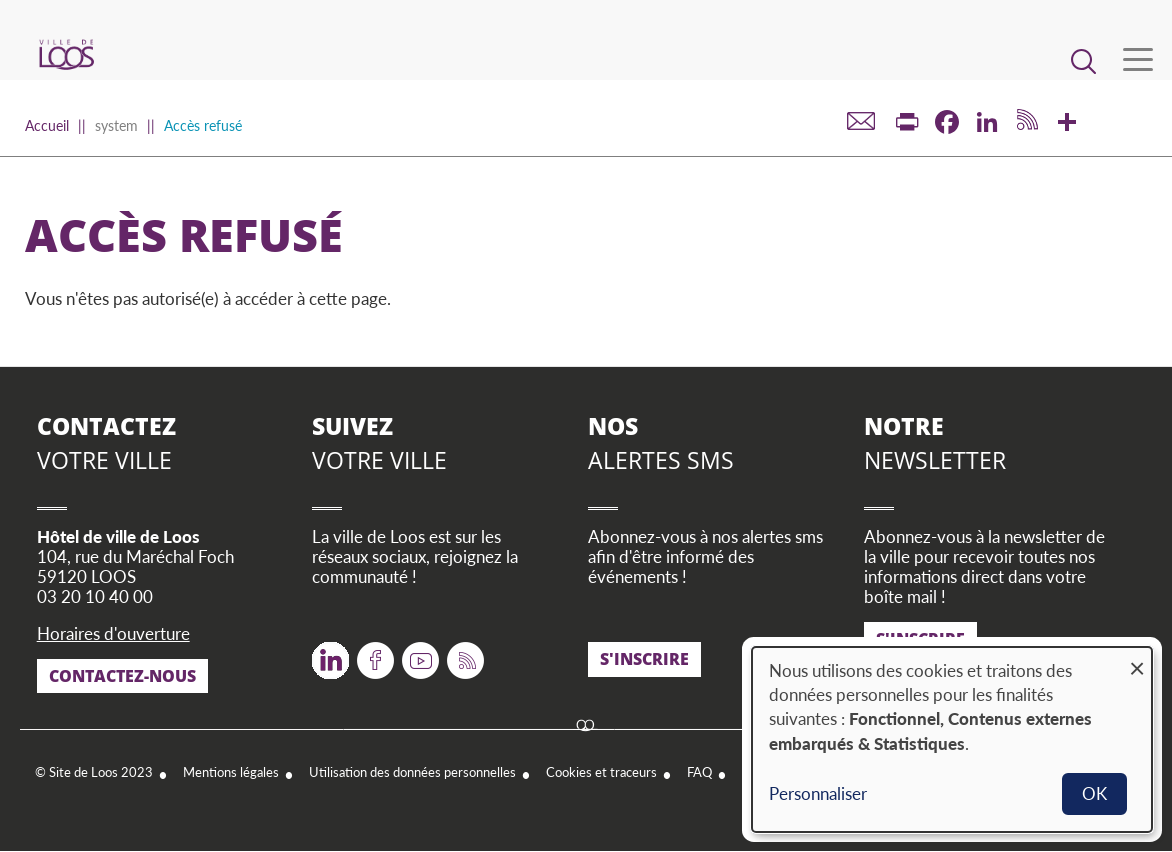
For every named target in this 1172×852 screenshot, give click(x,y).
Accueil (47, 125)
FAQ (699, 772)
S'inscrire (644, 659)
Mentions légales (231, 772)
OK (1094, 793)
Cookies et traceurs (601, 772)
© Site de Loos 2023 (94, 772)
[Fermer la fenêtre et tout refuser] (1137, 659)
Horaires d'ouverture (113, 633)
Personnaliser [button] (818, 793)
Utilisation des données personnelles (412, 772)
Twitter (330, 653)
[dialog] (952, 739)
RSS (461, 653)
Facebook (375, 653)
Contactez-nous (122, 676)
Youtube (420, 653)
